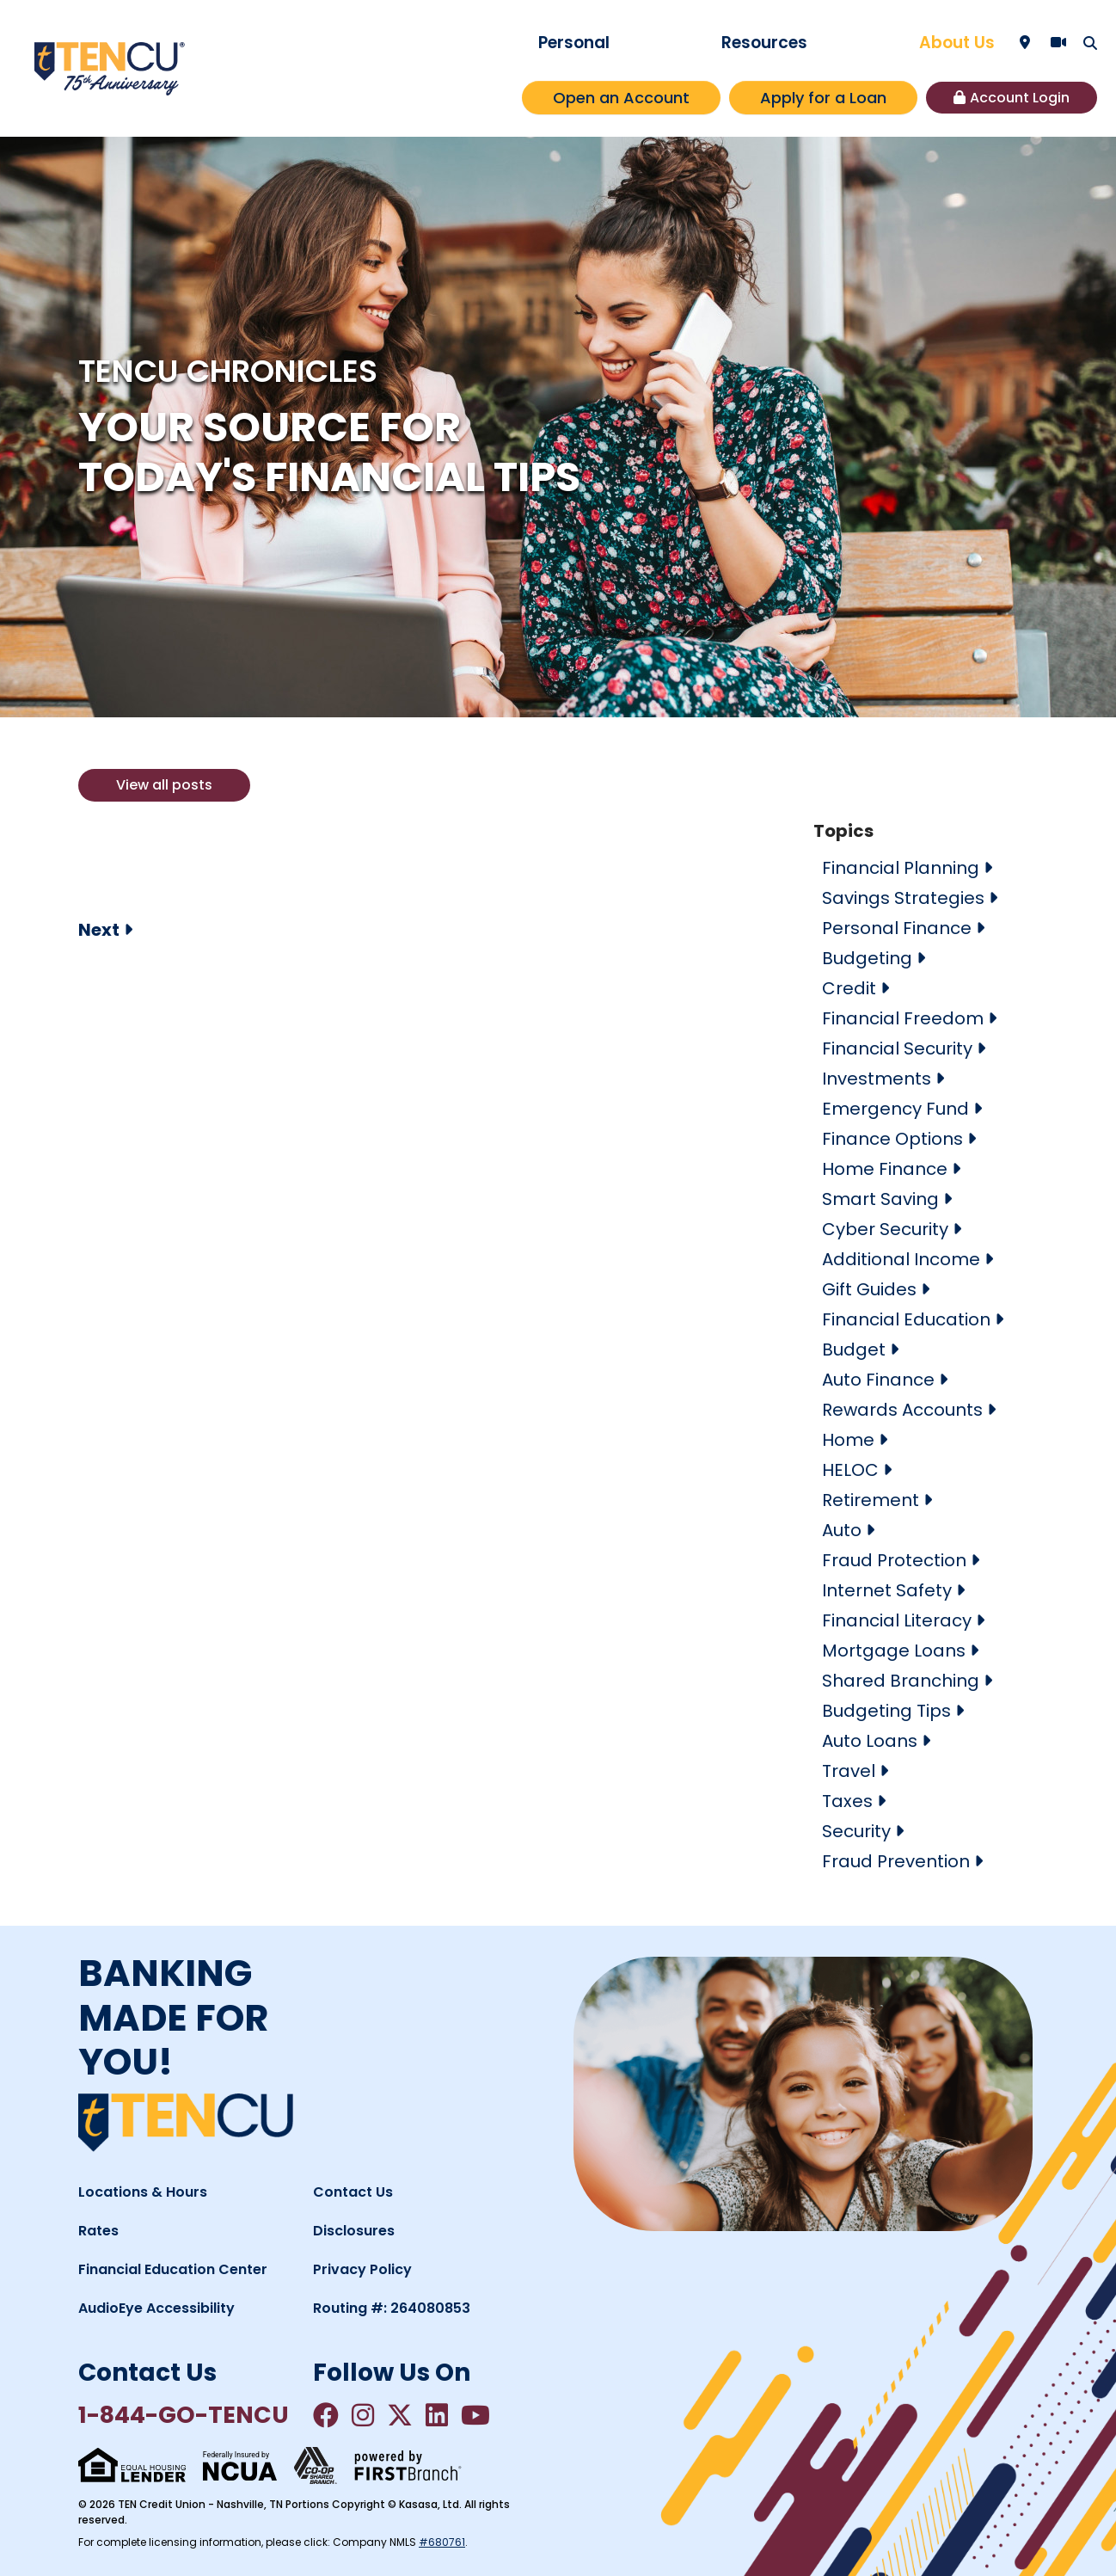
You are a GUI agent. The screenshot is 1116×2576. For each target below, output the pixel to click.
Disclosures (354, 2231)
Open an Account (621, 97)
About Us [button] (957, 42)
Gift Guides (869, 1289)
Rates (98, 2231)
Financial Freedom (903, 1018)
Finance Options (892, 1139)
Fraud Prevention (896, 1861)
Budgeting (867, 958)
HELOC (850, 1470)
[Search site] (1090, 43)
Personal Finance (897, 928)
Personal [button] (574, 42)
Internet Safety (887, 1590)
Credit (849, 988)
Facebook (326, 2415)
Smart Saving (880, 1199)
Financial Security (897, 1048)
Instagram (363, 2415)
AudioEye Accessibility (156, 2308)
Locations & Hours (142, 2192)
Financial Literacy (897, 1620)
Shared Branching (900, 1681)
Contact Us (353, 2192)
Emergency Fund (895, 1109)
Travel (848, 1771)
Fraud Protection (894, 1560)
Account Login (1020, 98)
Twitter (400, 2415)
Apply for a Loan (823, 97)
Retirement (870, 1500)
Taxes (847, 1801)
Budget (854, 1349)
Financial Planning (900, 868)
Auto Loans (869, 1741)
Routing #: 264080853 (391, 2308)
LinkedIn (437, 2415)
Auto (842, 1530)
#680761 (442, 2542)
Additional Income (901, 1259)
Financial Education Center (172, 2269)
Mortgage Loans (894, 1650)
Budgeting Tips (886, 1711)
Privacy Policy (362, 2269)
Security (856, 1831)
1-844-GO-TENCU (183, 2415)
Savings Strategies (903, 898)
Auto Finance (878, 1380)
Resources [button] (764, 42)
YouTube (475, 2415)
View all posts (164, 785)
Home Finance (884, 1169)
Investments (876, 1079)
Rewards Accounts (902, 1410)
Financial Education (906, 1319)
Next (99, 930)
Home (848, 1440)
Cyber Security (885, 1229)
